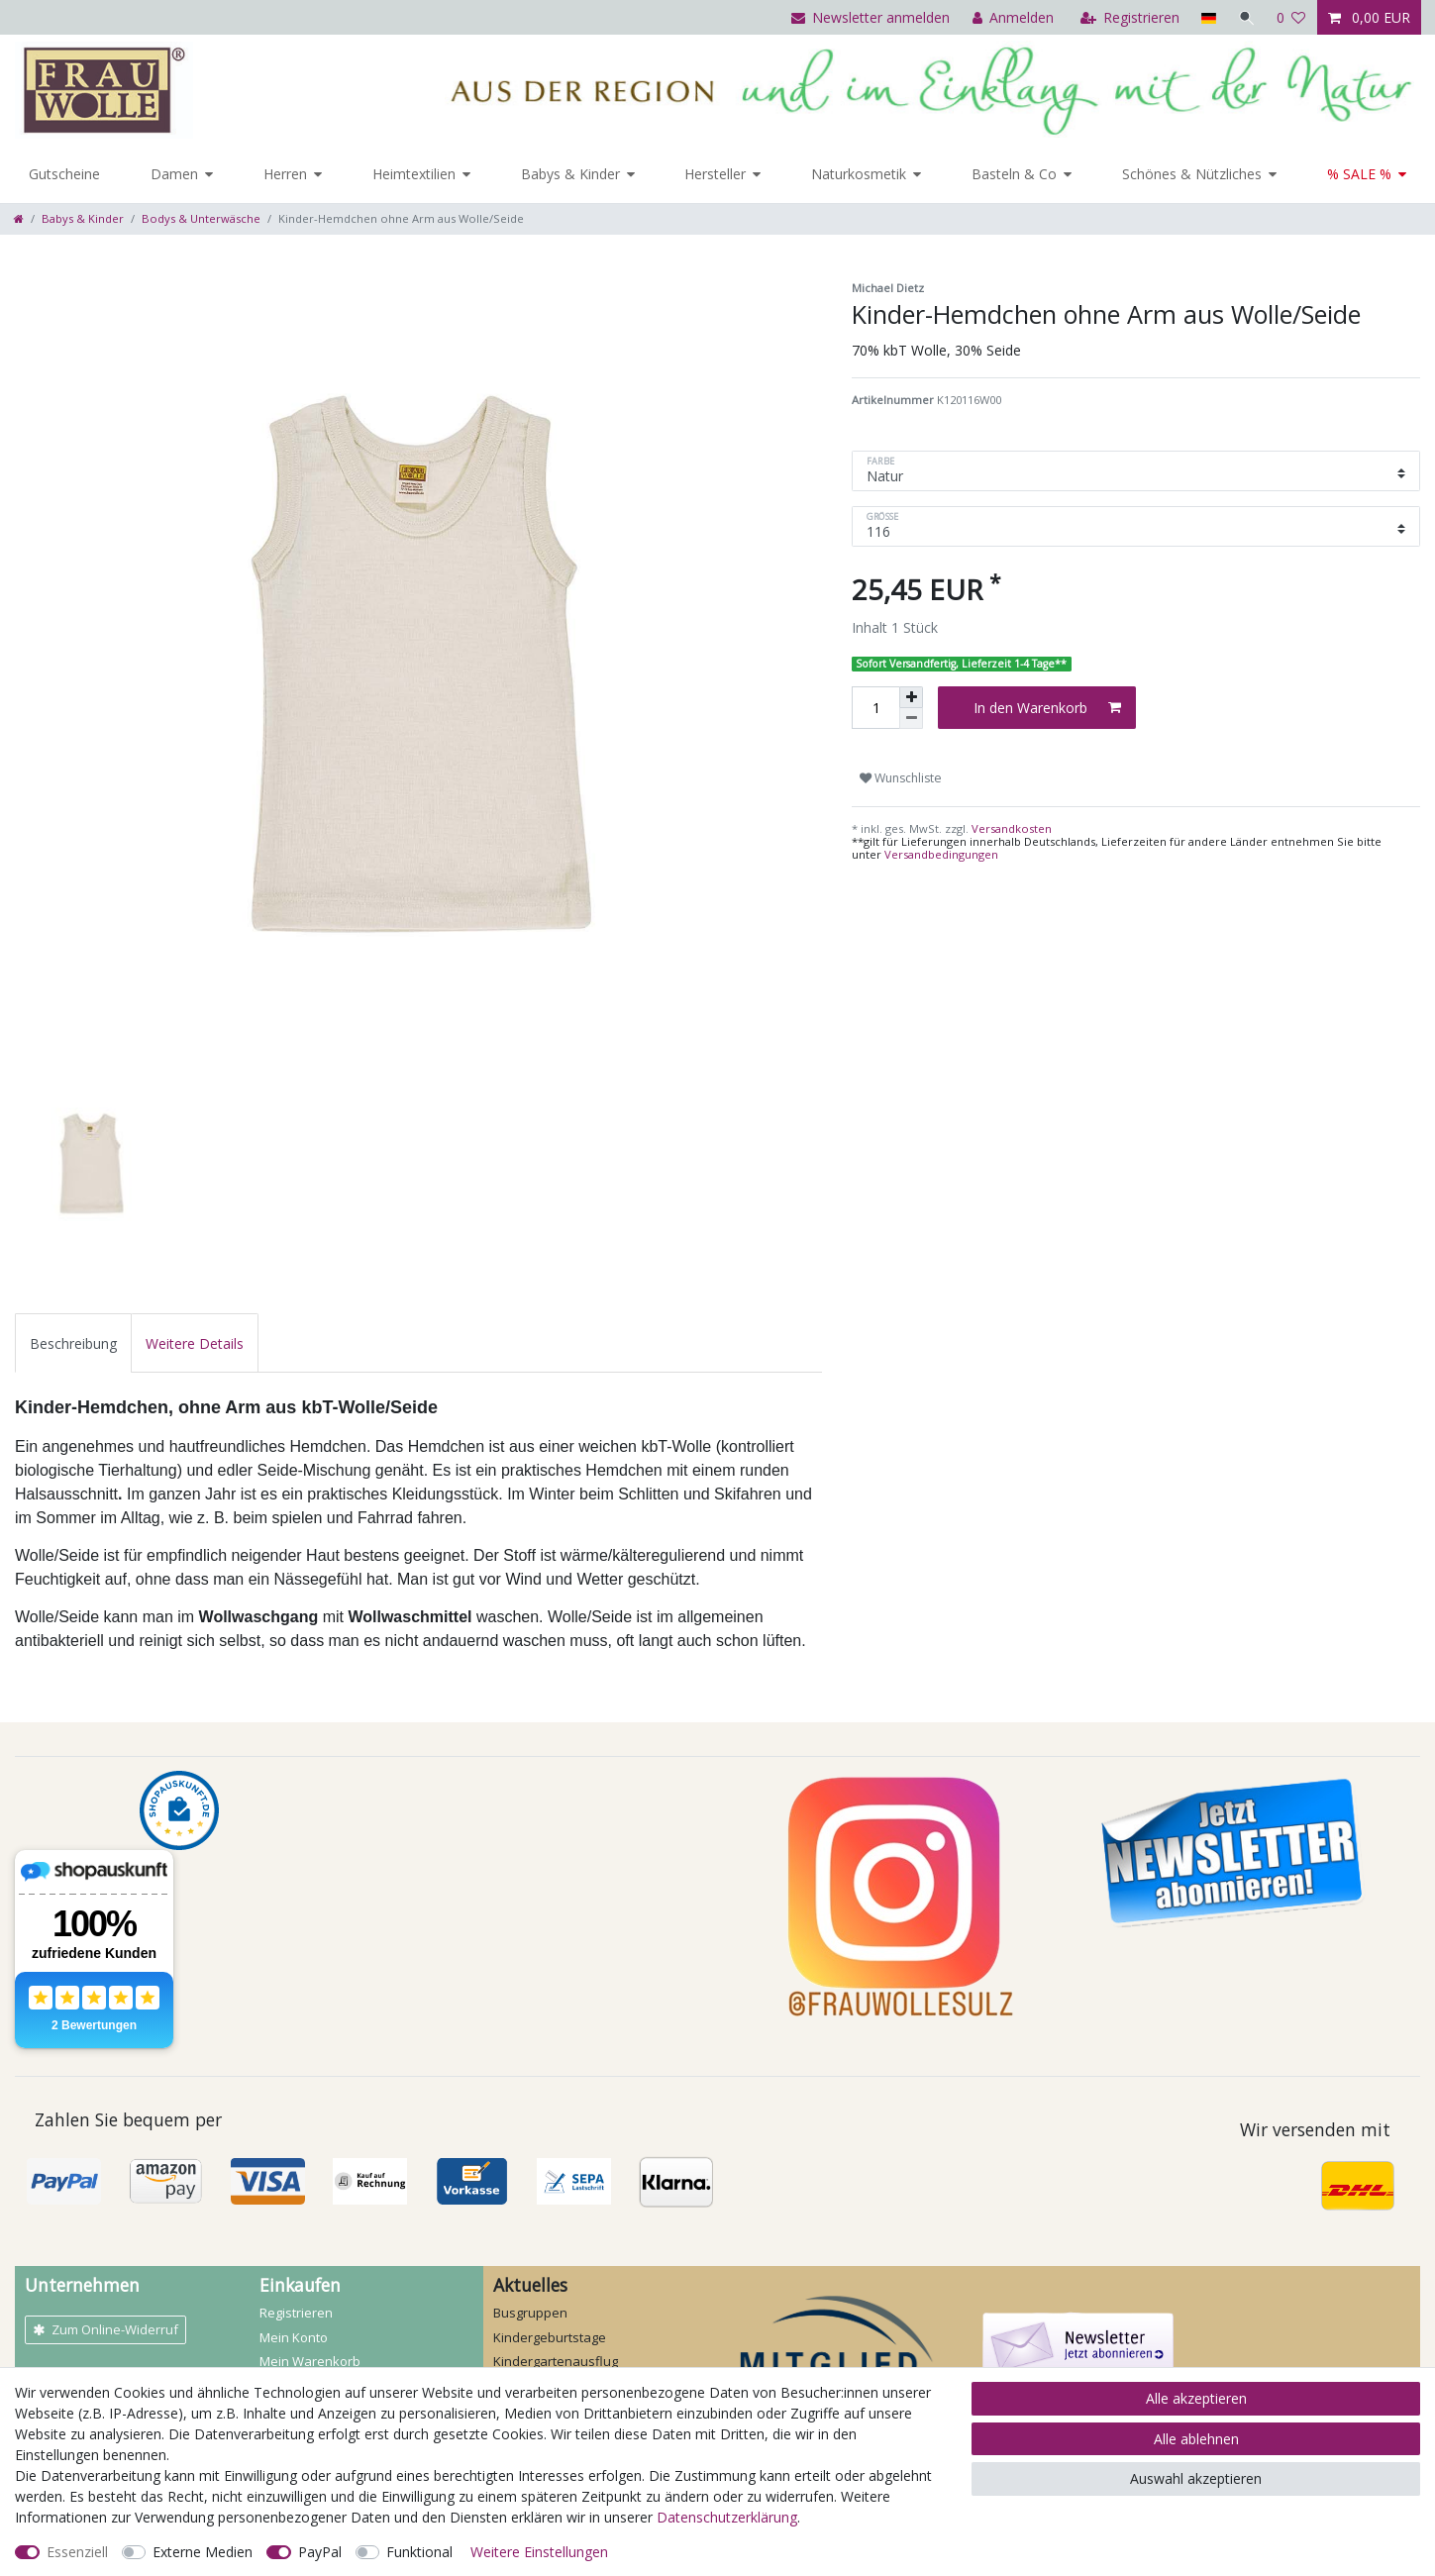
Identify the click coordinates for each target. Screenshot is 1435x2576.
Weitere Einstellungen (539, 2551)
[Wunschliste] (1291, 17)
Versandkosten (1010, 828)
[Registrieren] (1128, 17)
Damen (174, 173)
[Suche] (1246, 17)
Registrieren (296, 2312)
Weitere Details (195, 1343)
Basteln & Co (1014, 173)
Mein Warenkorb (309, 2361)
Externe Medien (203, 2551)
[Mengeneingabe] (875, 707)
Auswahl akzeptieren (1196, 2478)
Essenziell (77, 2551)
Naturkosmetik (858, 173)
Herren (285, 173)
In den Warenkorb (1047, 707)
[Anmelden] (1012, 17)
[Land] (1206, 17)
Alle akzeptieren (1196, 2398)
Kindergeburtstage (549, 2337)
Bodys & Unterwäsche (201, 218)
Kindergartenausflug (555, 2361)
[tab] (73, 1342)
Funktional (419, 2551)
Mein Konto (293, 2337)
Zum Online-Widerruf (105, 2329)
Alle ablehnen (1196, 2438)
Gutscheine (64, 173)
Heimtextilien (414, 173)
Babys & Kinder (570, 173)
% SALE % (1359, 173)
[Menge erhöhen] (911, 697)
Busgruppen (530, 2312)
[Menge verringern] (911, 718)
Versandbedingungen (941, 854)
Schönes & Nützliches (1192, 173)
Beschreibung (73, 1343)
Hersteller (715, 173)
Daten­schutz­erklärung (727, 2517)
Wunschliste (901, 778)
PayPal (320, 2551)
